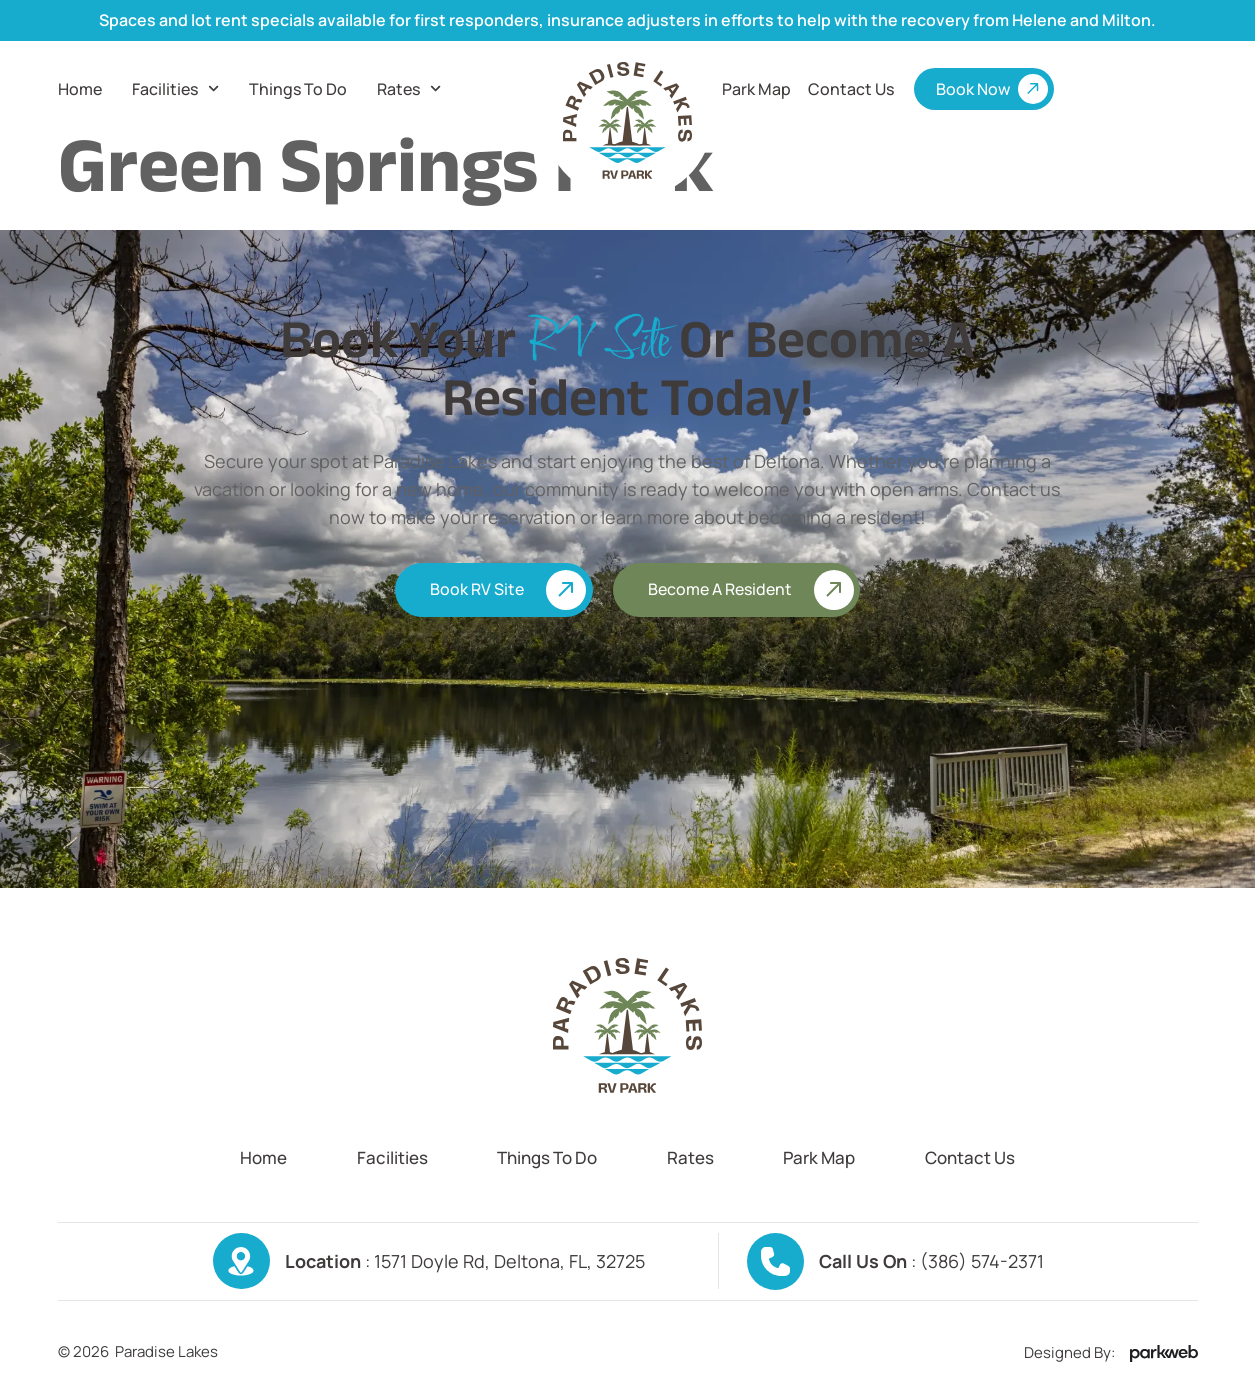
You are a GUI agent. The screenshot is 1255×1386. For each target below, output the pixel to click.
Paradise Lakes (166, 1351)
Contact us (851, 89)
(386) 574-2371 (982, 1261)
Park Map (756, 89)
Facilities (175, 89)
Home (80, 89)
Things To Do (298, 89)
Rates (409, 89)
